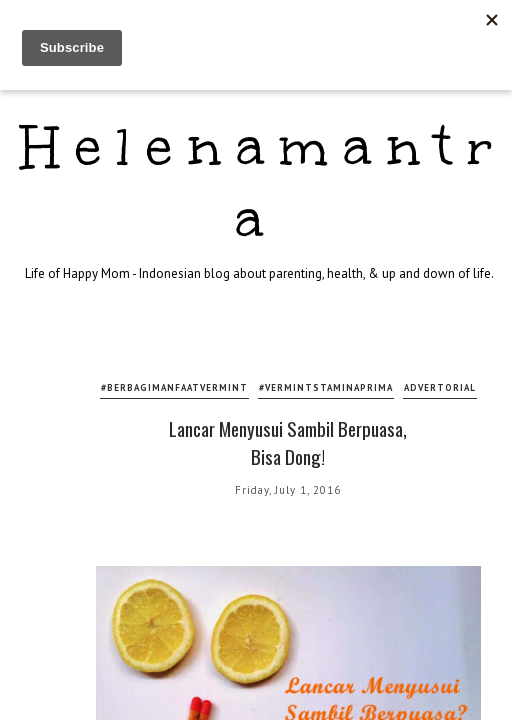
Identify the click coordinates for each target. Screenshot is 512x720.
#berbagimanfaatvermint (174, 387)
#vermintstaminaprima (326, 387)
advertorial (440, 387)
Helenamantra (264, 182)
